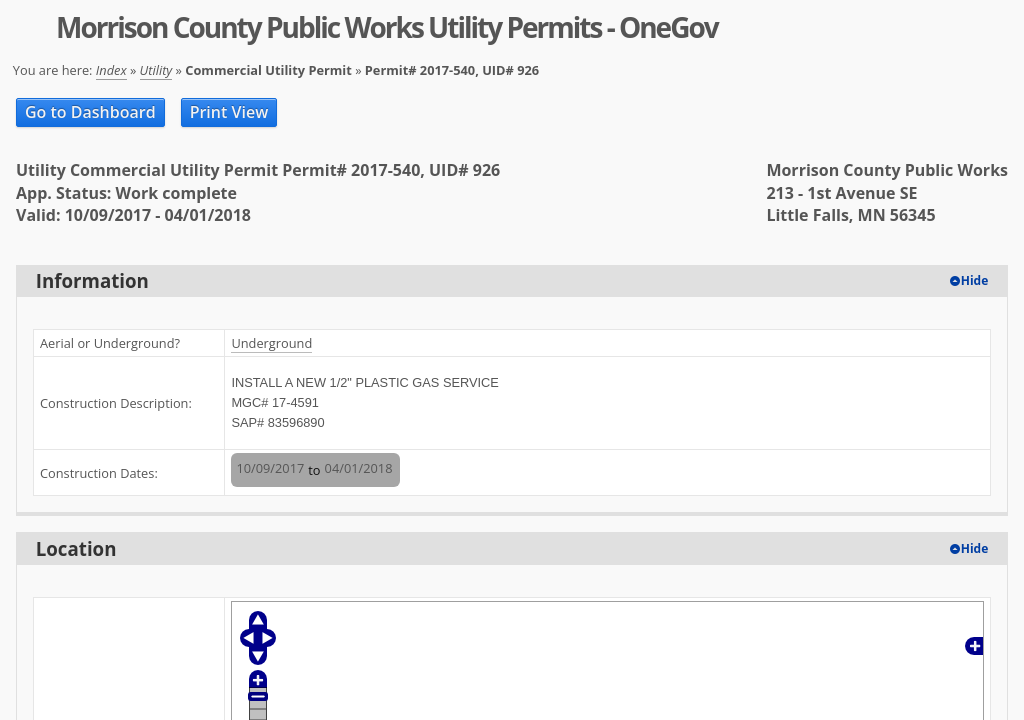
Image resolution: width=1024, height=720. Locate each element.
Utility (156, 70)
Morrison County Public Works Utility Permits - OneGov (387, 27)
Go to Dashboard (90, 112)
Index (111, 70)
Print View (229, 112)
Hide (975, 280)
